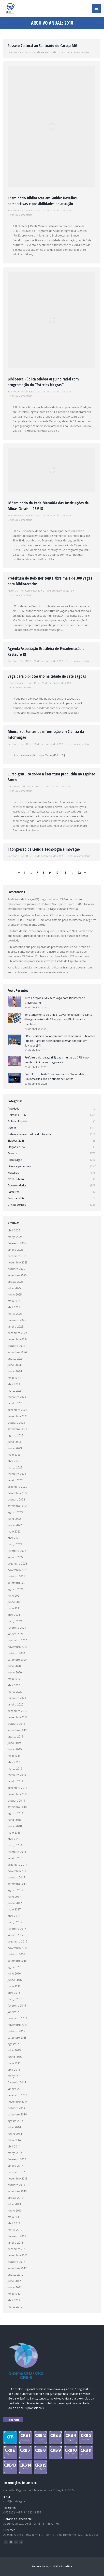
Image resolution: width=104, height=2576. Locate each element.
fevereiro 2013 (17, 2236)
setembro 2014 (17, 2114)
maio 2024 (14, 1378)
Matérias (13, 590)
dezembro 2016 (17, 1941)
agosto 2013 (15, 2198)
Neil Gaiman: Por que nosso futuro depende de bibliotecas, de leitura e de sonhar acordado (50, 935)
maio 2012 (14, 2294)
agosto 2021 (15, 1589)
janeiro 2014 (15, 2166)
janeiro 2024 (15, 1403)
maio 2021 (14, 1608)
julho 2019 (14, 1743)
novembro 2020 (17, 1647)
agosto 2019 (15, 1736)
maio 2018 (14, 1832)
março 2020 (15, 1692)
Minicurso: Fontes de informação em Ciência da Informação (46, 734)
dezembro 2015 (17, 2018)
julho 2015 (14, 2050)
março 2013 (15, 2230)
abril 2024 (14, 1384)
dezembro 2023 (17, 1410)
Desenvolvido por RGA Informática (52, 2566)
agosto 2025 (15, 1282)
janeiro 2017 (15, 1935)
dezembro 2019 (17, 1711)
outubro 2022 (16, 1499)
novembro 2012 (17, 2255)
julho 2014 (14, 2127)
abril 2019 (14, 1762)
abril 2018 (14, 1839)
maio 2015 (14, 2063)
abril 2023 (14, 1461)
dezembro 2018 (17, 1788)
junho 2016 (15, 1980)
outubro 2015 (16, 2031)
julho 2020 (14, 1666)
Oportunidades (16, 683)
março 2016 (15, 1999)
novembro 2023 (17, 1416)
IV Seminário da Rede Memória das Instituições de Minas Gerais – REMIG (48, 505)
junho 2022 (15, 1525)
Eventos (12, 52)
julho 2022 (14, 1519)
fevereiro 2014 (17, 2159)
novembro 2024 (17, 1339)
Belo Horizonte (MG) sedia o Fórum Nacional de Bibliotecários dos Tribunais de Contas (54, 1076)
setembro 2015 (17, 2037)
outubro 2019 (16, 1724)
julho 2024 (14, 1365)
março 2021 (15, 1621)
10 (56, 872)
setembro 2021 (17, 1583)
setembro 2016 (17, 1961)
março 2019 (15, 1768)
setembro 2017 (17, 1884)
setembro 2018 (17, 1807)
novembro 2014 (17, 2101)
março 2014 (15, 2153)
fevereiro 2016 (17, 2005)
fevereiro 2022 (17, 1551)
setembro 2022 (17, 1506)
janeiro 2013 (15, 2242)
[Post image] (14, 1001)
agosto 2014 (15, 2121)
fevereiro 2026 (17, 1243)
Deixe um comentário (78, 52)
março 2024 (15, 1390)
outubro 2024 (16, 1346)
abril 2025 (14, 1307)
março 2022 (15, 1544)
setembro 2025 (17, 1275)
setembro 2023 (17, 1429)
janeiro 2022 (15, 1557)
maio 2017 (14, 1909)
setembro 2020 (17, 1659)
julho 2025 (14, 1288)
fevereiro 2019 (17, 1775)
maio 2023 (14, 1454)
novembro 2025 (17, 1262)
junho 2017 (15, 1903)
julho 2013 (14, 2204)
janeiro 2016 (15, 2012)
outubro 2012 (16, 2262)
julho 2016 (14, 1973)
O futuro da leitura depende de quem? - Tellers (37, 931)
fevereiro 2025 (17, 1320)
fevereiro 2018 (17, 1852)
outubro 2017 (16, 1877)
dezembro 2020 (17, 1640)
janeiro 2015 (15, 2089)
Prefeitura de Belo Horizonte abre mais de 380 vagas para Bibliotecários (50, 580)
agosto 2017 (15, 1890)
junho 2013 (15, 2210)
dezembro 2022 (17, 1487)
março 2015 (15, 2076)
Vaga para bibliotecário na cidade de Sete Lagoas (47, 676)
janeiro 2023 (15, 1480)
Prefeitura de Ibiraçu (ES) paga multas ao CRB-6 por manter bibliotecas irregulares (57, 1060)
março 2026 (15, 1237)
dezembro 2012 (17, 2249)
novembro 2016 (17, 1948)
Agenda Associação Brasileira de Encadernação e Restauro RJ (46, 651)
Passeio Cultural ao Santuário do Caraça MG (42, 45)
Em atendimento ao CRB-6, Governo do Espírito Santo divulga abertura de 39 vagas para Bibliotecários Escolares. (58, 1019)
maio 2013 (14, 2217)
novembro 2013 (17, 2178)
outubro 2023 (16, 1422)
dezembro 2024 (17, 1333)
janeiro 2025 (15, 1326)
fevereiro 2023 (17, 1474)
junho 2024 (15, 1371)
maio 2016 (14, 1986)
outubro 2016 (16, 1954)
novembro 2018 (17, 1794)
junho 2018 (15, 1826)
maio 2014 (14, 2140)
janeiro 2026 (15, 1250)
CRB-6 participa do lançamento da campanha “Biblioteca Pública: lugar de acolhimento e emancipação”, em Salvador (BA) (59, 1040)
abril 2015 (14, 2069)
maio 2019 (14, 1756)
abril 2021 (14, 1615)
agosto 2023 (15, 1435)
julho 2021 (14, 1595)
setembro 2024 (17, 1352)
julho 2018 (14, 1820)
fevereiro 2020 (17, 1698)
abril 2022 (14, 1538)
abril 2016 (14, 1993)
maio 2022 (14, 1531)
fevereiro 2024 (17, 1397)
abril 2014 (14, 2146)
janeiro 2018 (15, 1858)
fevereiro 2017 (17, 1929)
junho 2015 (15, 2057)
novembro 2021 (17, 1570)
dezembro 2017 (17, 1864)
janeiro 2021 (15, 1634)
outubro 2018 (16, 1800)
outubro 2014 (16, 2108)
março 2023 (15, 1467)
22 (79, 872)
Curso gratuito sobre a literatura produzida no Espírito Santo (51, 776)
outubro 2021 (16, 1576)
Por (25, 52)
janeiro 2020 (15, 1704)
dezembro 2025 (17, 1256)
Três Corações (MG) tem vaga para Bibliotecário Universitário (54, 1000)
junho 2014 (15, 2134)
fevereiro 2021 (17, 1627)
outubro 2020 (16, 1653)
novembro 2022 (17, 1493)
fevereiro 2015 (17, 2082)
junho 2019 (15, 1749)
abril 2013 (14, 2223)
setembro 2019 (17, 1730)
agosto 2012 (15, 2274)
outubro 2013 (16, 2185)
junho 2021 (15, 1602)
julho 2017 (14, 1896)
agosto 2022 (15, 1512)
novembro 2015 (17, 2025)
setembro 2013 (17, 2191)
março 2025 (15, 1314)
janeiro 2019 (15, 1781)
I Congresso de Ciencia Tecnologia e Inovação (44, 849)
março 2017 (15, 1922)
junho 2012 (15, 2287)
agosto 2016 (15, 1967)
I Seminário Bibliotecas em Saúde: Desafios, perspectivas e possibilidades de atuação (43, 200)
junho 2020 (15, 1672)
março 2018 (15, 1845)
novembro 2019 (17, 1717)
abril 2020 (14, 1685)
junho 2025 (15, 1294)
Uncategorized (16, 786)
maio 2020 (14, 1679)
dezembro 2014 (17, 2095)
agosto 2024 (15, 1358)
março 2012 (15, 2306)
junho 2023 (15, 1448)
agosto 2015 (15, 2044)
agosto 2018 (15, 1813)
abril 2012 (14, 2300)
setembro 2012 (17, 2268)
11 (64, 872)
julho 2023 (14, 1442)
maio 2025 (14, 1301)
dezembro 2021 (17, 1563)
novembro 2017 (17, 1871)
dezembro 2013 (17, 2172)
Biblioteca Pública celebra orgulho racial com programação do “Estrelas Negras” (43, 381)
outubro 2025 (16, 1269)
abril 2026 (14, 1230)
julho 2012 (14, 2281)
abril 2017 (14, 1916)
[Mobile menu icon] (96, 8)
